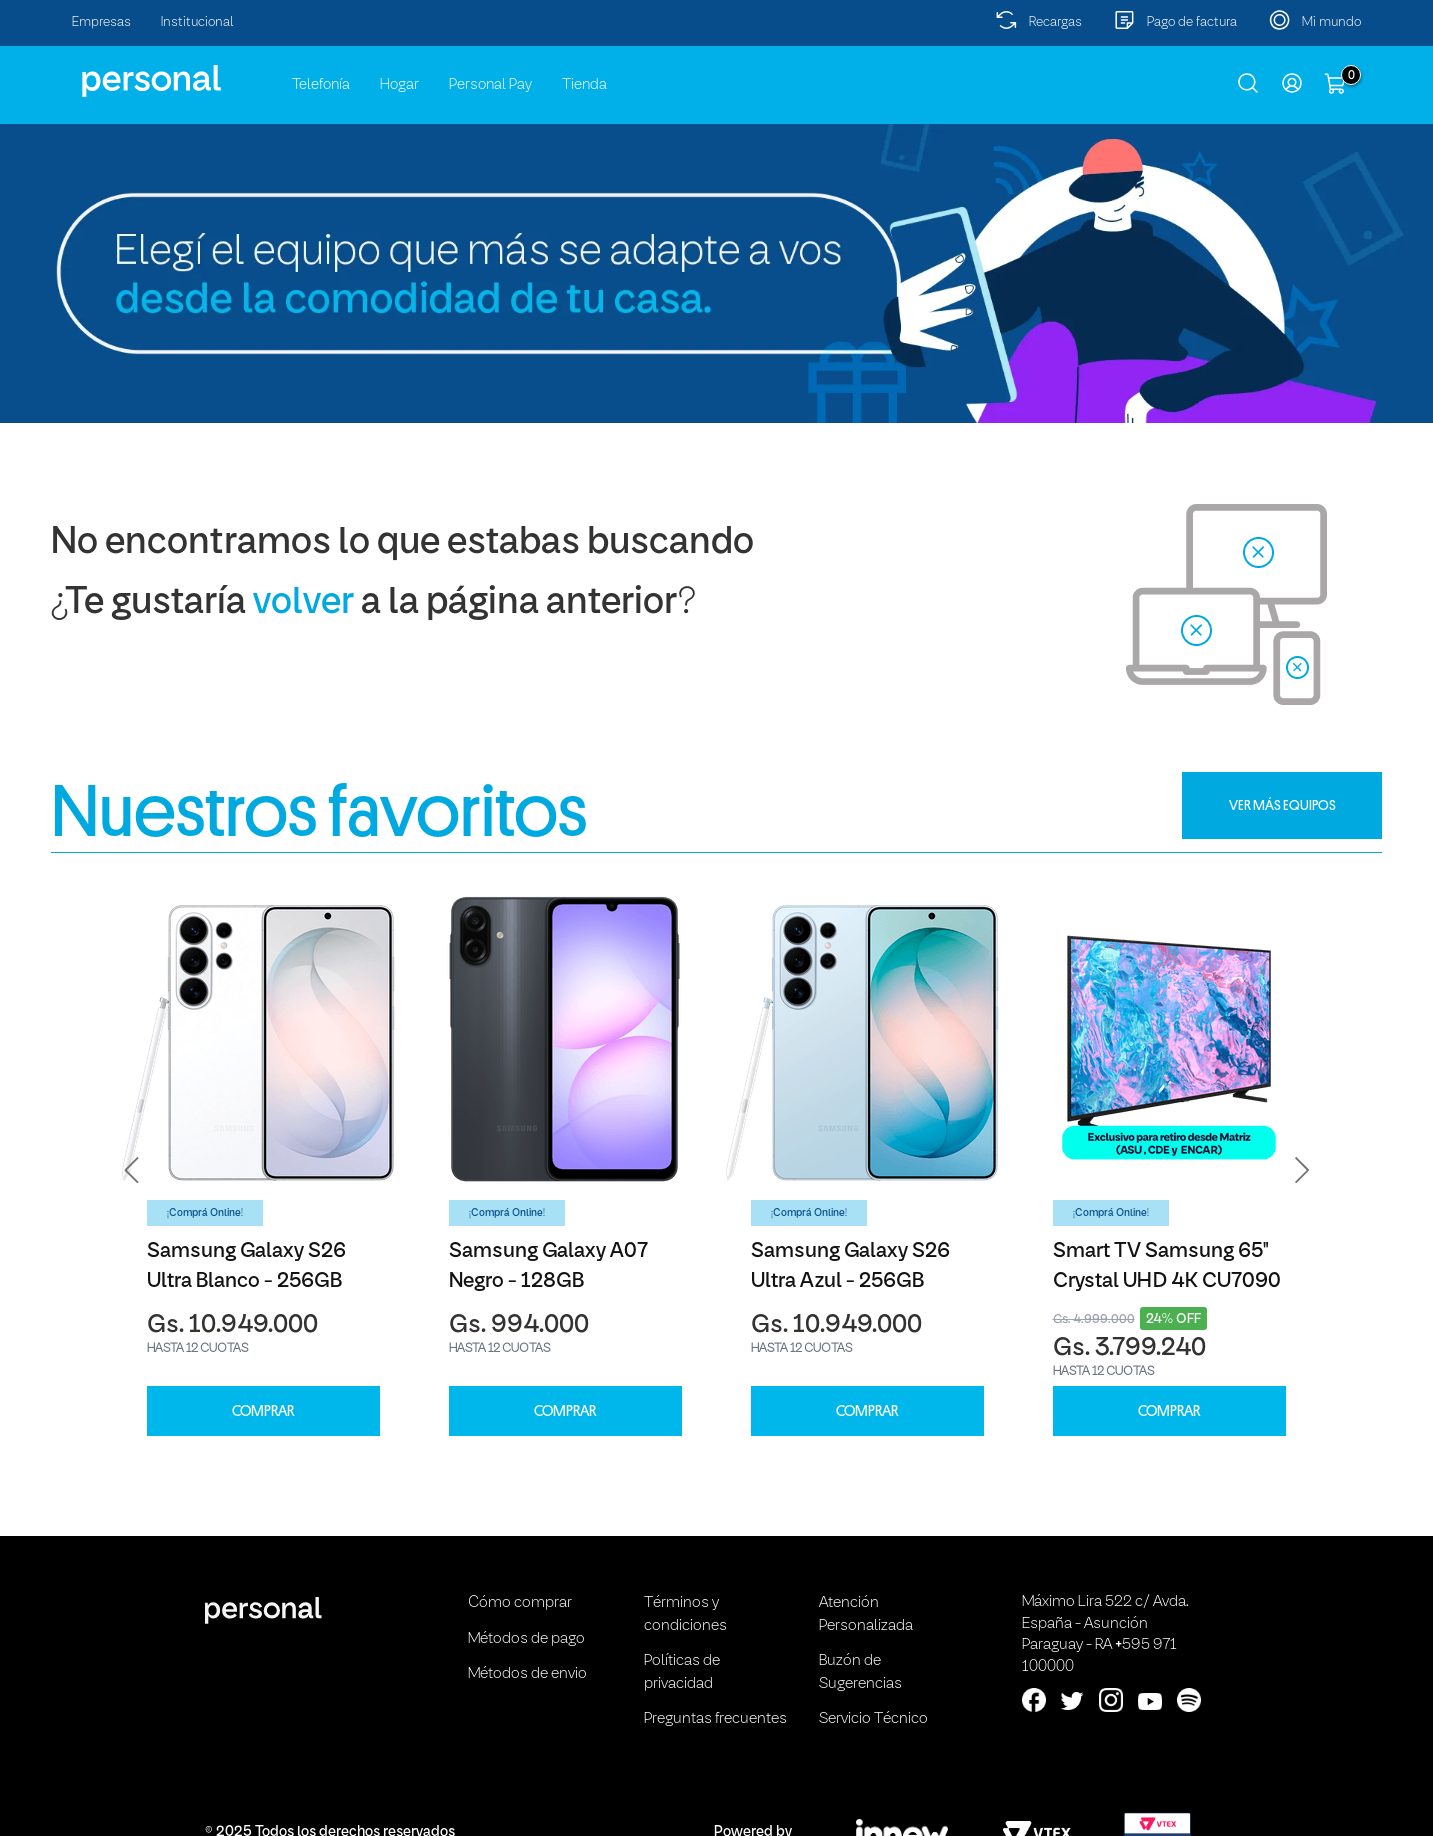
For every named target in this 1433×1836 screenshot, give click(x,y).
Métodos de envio (527, 1674)
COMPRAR (263, 1411)
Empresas (101, 22)
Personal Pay (490, 85)
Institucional (197, 22)
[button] (132, 1170)
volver (303, 603)
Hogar (399, 85)
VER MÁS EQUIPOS (1282, 805)
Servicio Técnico (873, 1719)
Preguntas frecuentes (715, 1719)
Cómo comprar (520, 1603)
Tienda (584, 85)
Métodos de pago (526, 1639)
